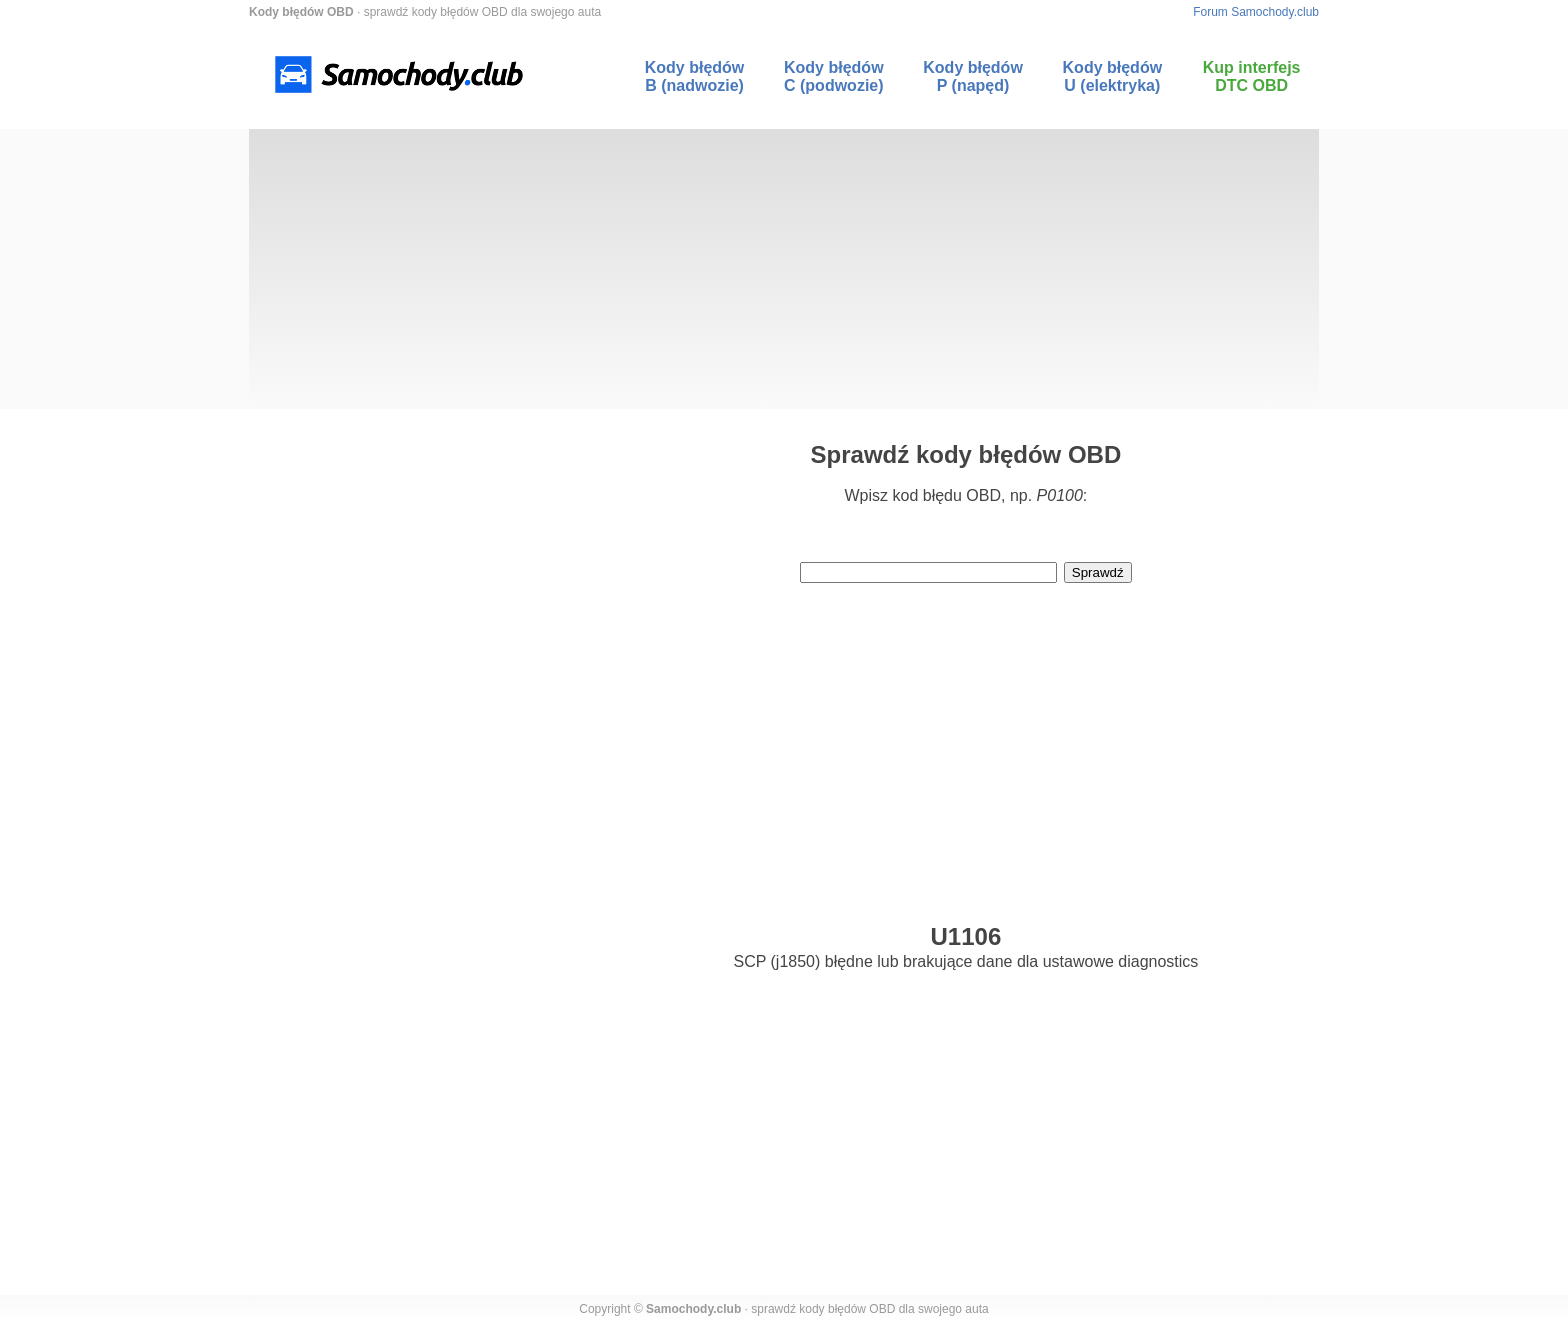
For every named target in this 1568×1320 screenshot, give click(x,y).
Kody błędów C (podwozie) (834, 76)
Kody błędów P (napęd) (973, 76)
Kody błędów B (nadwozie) (695, 76)
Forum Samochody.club (1256, 12)
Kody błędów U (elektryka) (1113, 76)
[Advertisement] (784, 269)
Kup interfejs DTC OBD (1252, 76)
